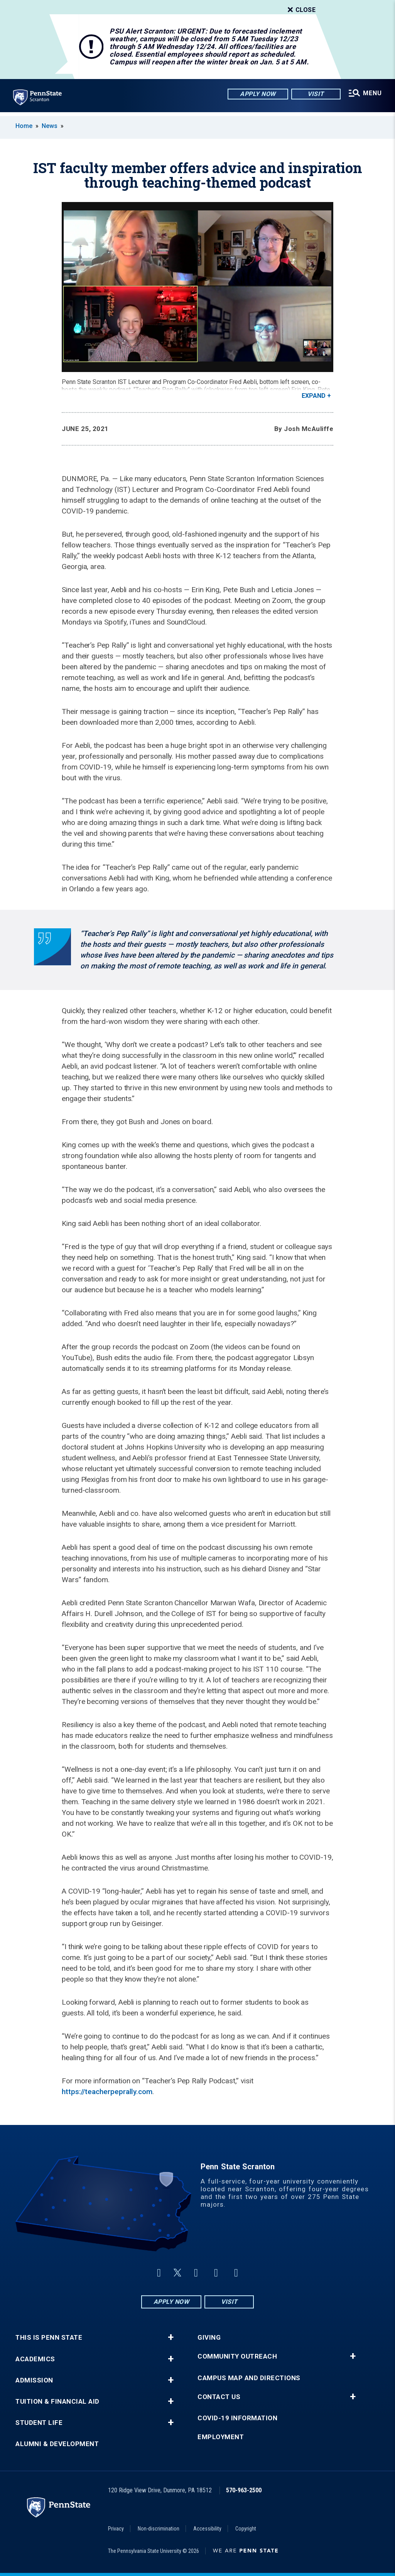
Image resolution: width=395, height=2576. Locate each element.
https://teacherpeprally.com (107, 2091)
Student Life (38, 2422)
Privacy (116, 2528)
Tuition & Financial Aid (57, 2401)
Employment (221, 2437)
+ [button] (171, 2337)
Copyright (245, 2528)
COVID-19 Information (237, 2418)
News (49, 126)
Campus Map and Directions (249, 2378)
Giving (209, 2337)
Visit (314, 94)
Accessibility (207, 2528)
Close (301, 10)
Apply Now (257, 94)
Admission (34, 2380)
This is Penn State (48, 2337)
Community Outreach (237, 2356)
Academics (35, 2359)
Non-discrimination (158, 2528)
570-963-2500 (244, 2490)
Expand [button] (314, 395)
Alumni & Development (57, 2444)
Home (23, 126)
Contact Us (219, 2397)
